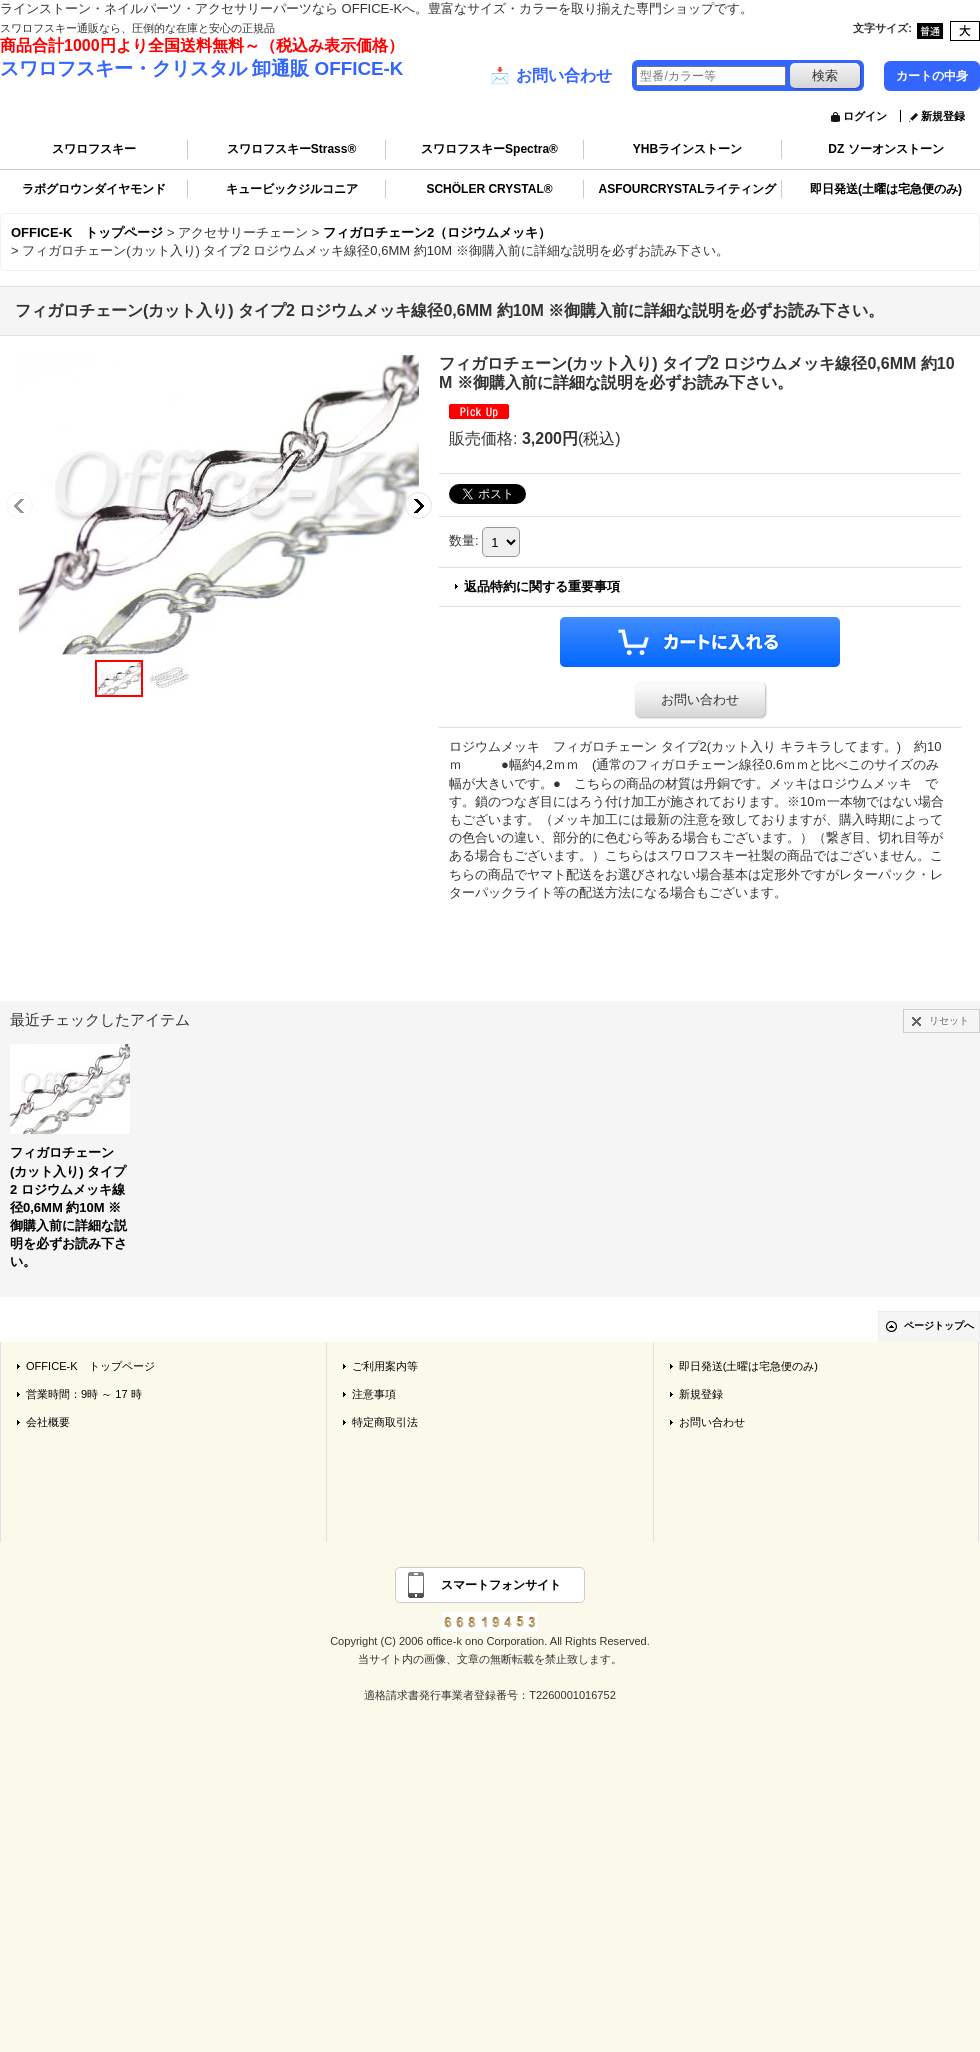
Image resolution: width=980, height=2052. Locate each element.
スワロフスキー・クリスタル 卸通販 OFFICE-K (201, 68)
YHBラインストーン (687, 149)
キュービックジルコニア (292, 189)
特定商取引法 (385, 1422)
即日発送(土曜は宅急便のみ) (886, 189)
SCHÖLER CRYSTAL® (489, 189)
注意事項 (374, 1394)
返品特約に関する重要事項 (542, 586)
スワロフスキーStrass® (292, 149)
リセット (949, 1020)
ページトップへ (939, 1325)
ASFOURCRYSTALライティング (688, 189)
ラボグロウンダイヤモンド (94, 189)
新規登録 (943, 116)
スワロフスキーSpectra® (489, 149)
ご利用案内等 (385, 1366)
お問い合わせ (551, 76)
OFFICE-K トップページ (90, 1366)
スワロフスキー (94, 149)
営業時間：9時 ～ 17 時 (84, 1394)
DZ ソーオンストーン (885, 149)
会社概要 (48, 1422)
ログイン (865, 116)
